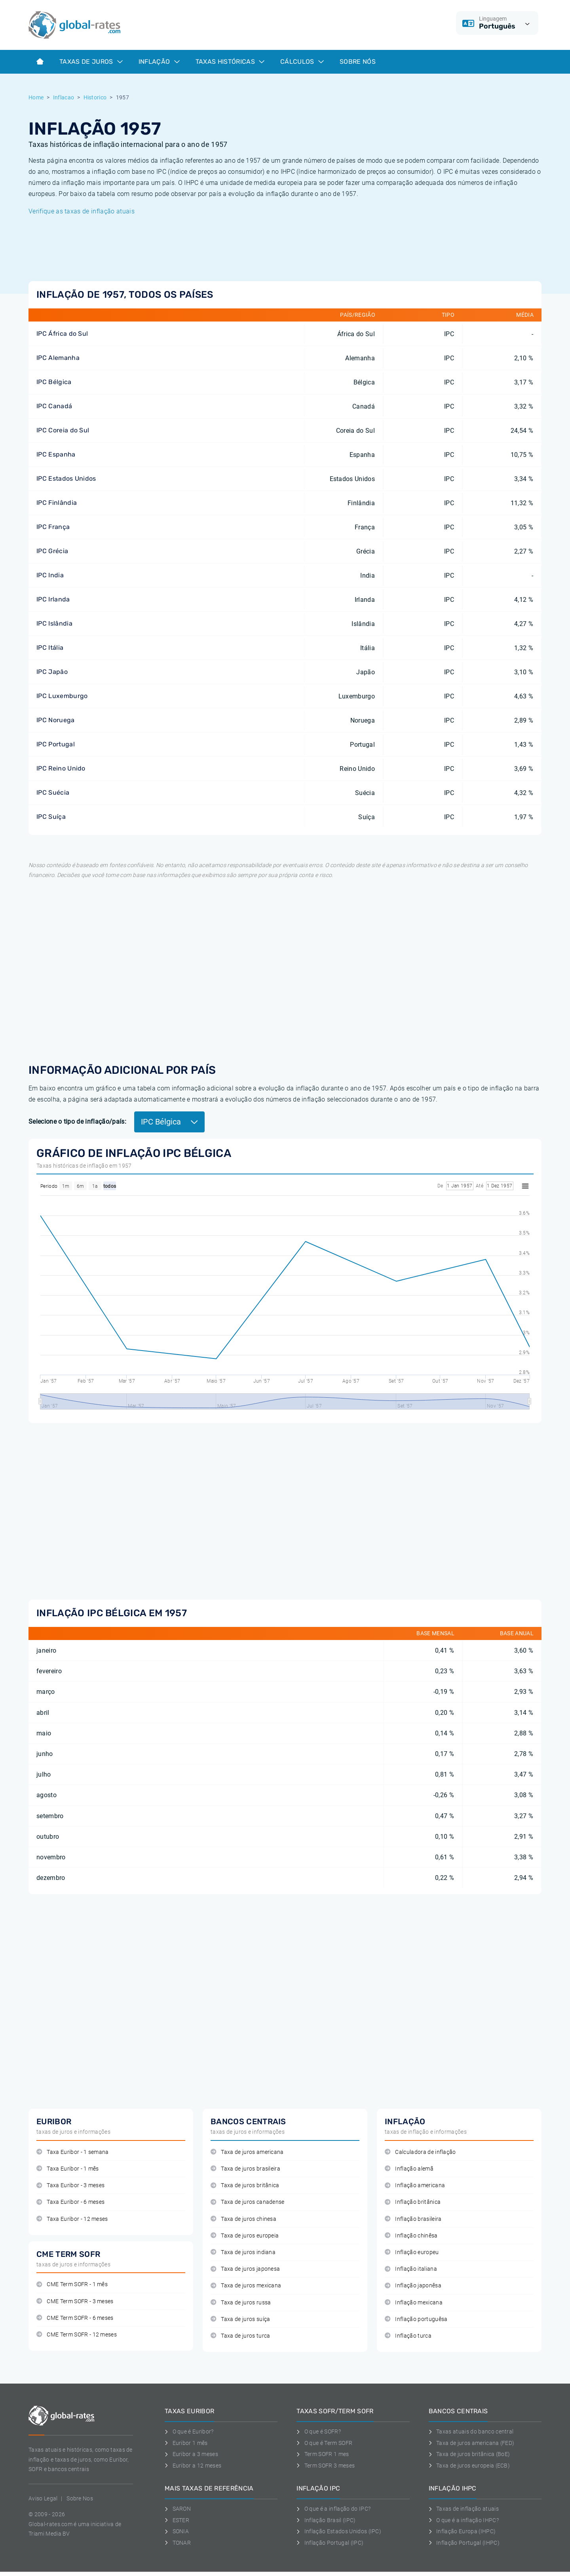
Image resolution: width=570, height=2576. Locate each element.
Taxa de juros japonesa (245, 2269)
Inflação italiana (411, 2269)
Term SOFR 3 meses (325, 2465)
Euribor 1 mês (186, 2443)
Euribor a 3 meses (191, 2454)
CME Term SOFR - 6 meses (75, 2318)
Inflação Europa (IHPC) (462, 2531)
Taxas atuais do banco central (471, 2431)
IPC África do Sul (62, 333)
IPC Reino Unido (61, 768)
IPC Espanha (56, 454)
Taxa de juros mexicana (246, 2285)
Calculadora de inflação (420, 2152)
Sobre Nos (79, 2498)
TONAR (178, 2543)
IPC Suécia (52, 792)
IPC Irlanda (53, 599)
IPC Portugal (55, 744)
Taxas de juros (91, 61)
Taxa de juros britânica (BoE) (469, 2454)
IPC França (53, 527)
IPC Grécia (52, 551)
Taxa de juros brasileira (245, 2168)
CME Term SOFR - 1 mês (72, 2284)
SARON (178, 2509)
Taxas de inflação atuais (464, 2509)
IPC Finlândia (56, 502)
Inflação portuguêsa (416, 2319)
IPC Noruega (55, 720)
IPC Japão (52, 671)
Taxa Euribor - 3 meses (70, 2185)
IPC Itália (49, 647)
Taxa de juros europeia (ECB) (469, 2465)
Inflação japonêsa (413, 2285)
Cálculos (302, 61)
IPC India (50, 575)
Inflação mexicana (414, 2302)
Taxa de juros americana (247, 2152)
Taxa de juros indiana (243, 2252)
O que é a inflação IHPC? (464, 2520)
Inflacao (63, 97)
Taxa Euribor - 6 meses (70, 2202)
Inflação (159, 61)
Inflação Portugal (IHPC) (464, 2543)
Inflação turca (408, 2335)
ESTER (177, 2520)
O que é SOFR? (318, 2431)
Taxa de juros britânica (245, 2185)
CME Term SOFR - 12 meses (76, 2334)
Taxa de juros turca (240, 2335)
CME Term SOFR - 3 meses (75, 2301)
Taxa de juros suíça (240, 2319)
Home (36, 97)
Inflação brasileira (413, 2219)
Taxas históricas (230, 61)
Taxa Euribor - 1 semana (72, 2152)
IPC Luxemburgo (61, 696)
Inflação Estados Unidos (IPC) (338, 2531)
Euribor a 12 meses (193, 2465)
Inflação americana (415, 2185)
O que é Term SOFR (324, 2443)
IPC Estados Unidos (66, 478)
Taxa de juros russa (241, 2302)
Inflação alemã (409, 2168)
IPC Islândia (54, 623)
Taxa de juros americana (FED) (472, 2443)
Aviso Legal (43, 2498)
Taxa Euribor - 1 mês (67, 2168)
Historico (95, 97)
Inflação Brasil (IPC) (325, 2520)
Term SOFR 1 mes (322, 2454)
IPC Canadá (54, 406)
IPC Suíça (51, 816)
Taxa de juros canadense (248, 2202)
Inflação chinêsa (411, 2235)
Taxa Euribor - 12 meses (72, 2219)
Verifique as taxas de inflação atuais (81, 211)
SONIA (177, 2531)
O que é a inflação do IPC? (333, 2509)
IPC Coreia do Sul (62, 430)
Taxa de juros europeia (245, 2235)
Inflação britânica (413, 2202)
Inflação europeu (412, 2252)
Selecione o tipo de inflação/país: (77, 1121)
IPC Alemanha (58, 357)
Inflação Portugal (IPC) (329, 2543)
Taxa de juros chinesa (243, 2219)
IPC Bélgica (54, 382)
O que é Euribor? (189, 2431)
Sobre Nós (358, 61)
